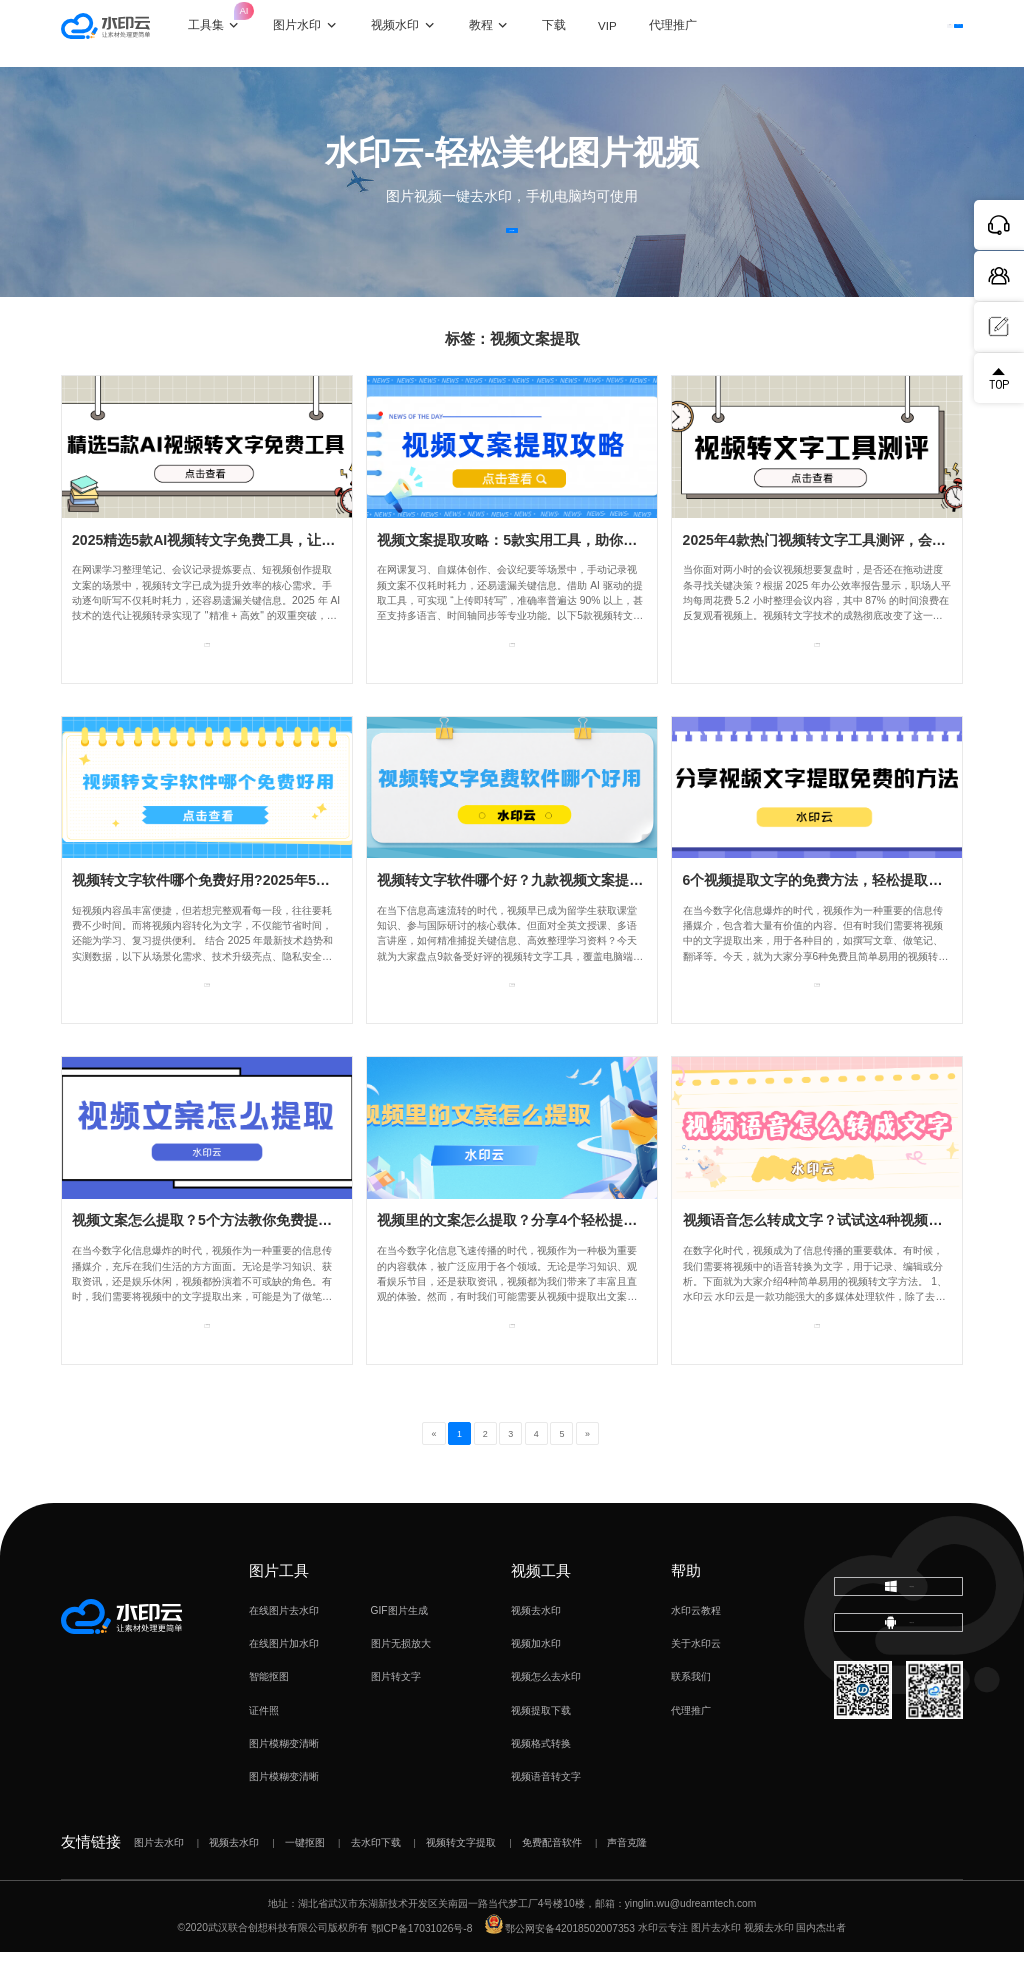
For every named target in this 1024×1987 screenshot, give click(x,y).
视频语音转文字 (546, 1812)
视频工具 (541, 1605)
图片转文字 (396, 1712)
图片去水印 (159, 1877)
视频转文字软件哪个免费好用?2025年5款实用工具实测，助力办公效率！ (299, 916)
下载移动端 (898, 1687)
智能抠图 (269, 1712)
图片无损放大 (401, 1679)
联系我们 (691, 1712)
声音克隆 (627, 1877)
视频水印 (420, 33)
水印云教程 (696, 1645)
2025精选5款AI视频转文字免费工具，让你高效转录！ (238, 575)
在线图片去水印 (284, 1645)
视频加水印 (536, 1679)
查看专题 (207, 690)
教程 (506, 33)
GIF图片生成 (399, 1645)
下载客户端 (923, 32)
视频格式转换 (541, 1779)
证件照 (264, 1745)
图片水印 (323, 33)
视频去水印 (536, 1645)
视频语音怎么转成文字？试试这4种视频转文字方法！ (848, 1256)
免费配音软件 (552, 1877)
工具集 (240, 22)
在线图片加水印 (284, 1679)
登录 (840, 32)
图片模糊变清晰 (284, 1779)
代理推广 (691, 1745)
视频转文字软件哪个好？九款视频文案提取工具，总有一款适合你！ (587, 916)
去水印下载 (376, 1877)
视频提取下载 (541, 1745)
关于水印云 (696, 1679)
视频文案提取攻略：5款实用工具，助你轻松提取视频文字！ (563, 575)
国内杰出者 (821, 1963)
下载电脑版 (898, 1631)
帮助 (686, 1605)
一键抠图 (305, 1877)
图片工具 (279, 1605)
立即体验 (512, 247)
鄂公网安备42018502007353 (560, 1963)
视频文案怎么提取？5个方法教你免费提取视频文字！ (237, 1256)
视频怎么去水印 (546, 1712)
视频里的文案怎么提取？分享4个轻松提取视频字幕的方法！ (563, 1256)
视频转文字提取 (461, 1877)
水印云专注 (663, 1963)
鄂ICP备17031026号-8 (422, 1963)
